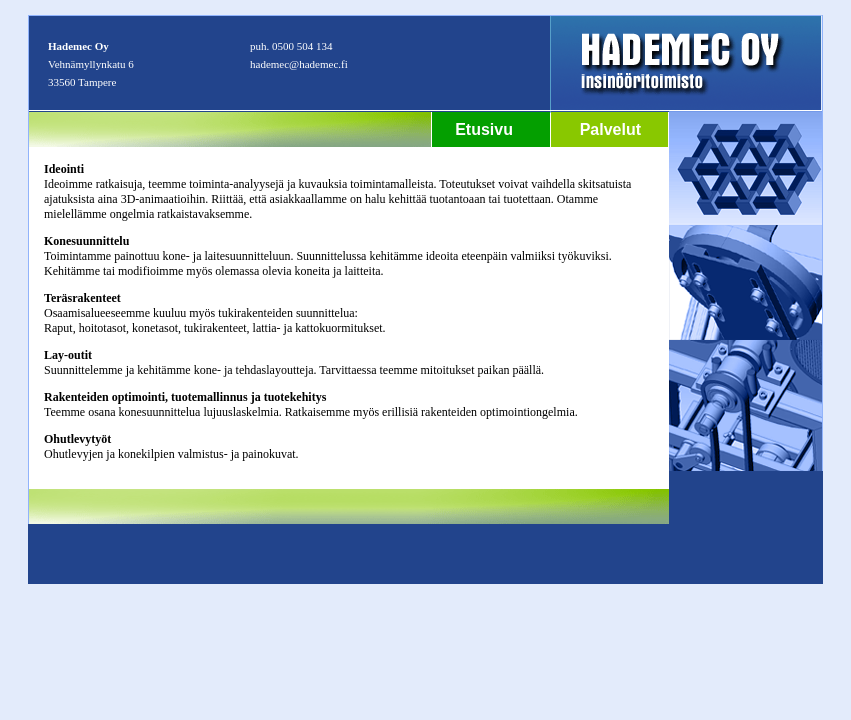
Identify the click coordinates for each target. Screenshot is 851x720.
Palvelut (610, 129)
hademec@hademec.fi (299, 64)
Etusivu (484, 129)
